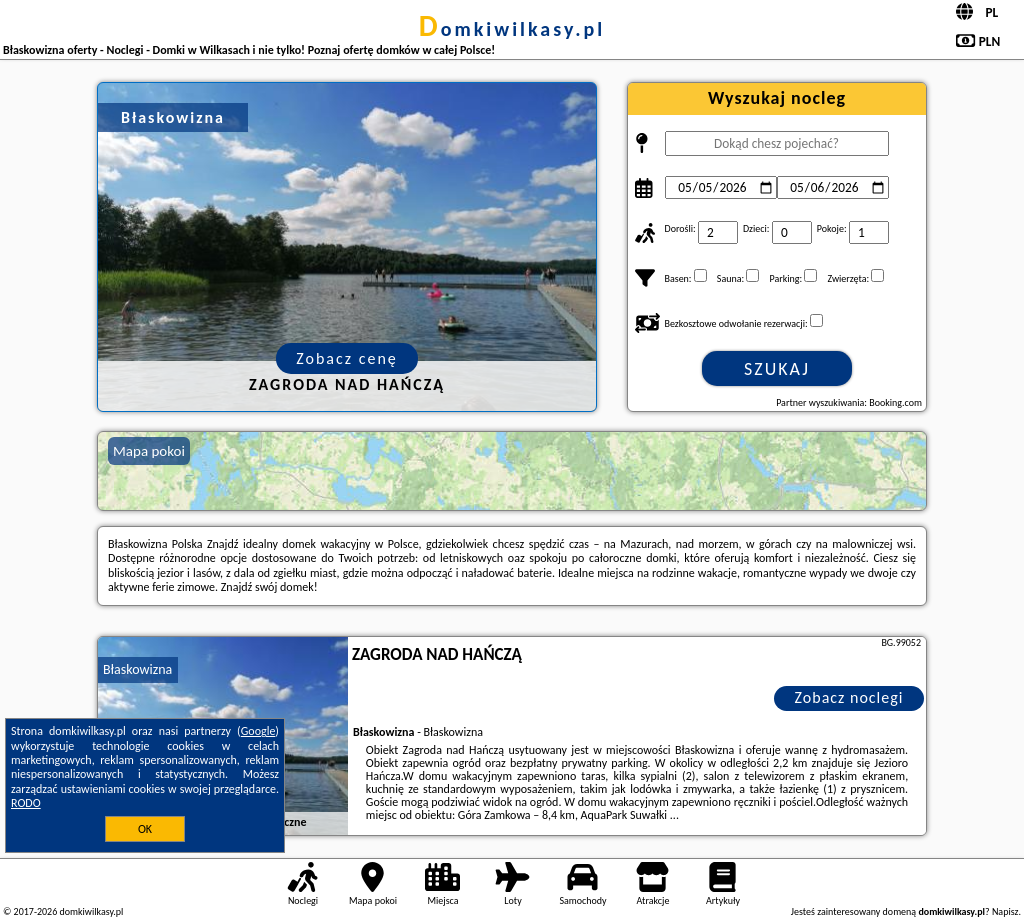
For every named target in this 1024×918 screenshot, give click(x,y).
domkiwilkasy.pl (512, 29)
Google (258, 731)
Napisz (1005, 911)
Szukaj (777, 369)
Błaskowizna (137, 669)
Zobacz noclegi (849, 697)
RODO (26, 803)
